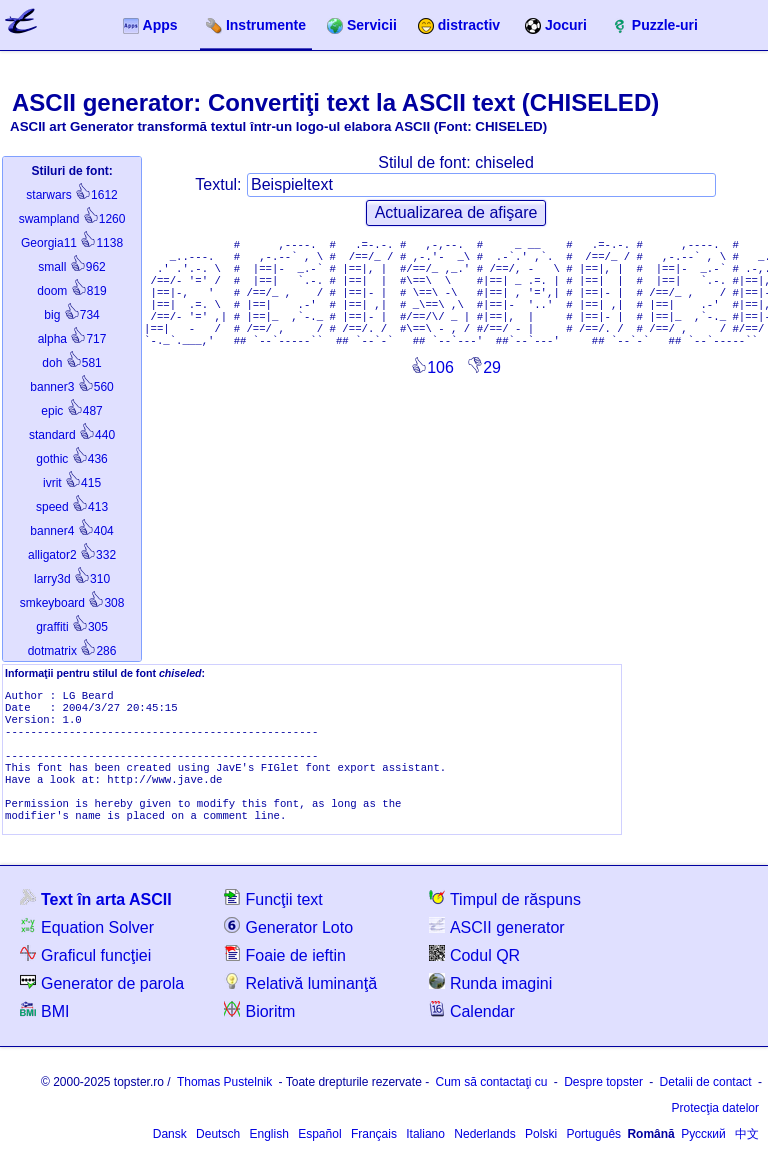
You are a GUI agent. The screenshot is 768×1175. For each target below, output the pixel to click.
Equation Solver (87, 948)
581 (71, 363)
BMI (44, 1032)
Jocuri (556, 25)
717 (72, 339)
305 (72, 627)
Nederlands (484, 1156)
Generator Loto (288, 948)
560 (71, 387)
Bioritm (259, 1032)
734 (71, 315)
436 (71, 459)
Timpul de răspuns (505, 920)
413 (72, 507)
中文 (747, 1156)
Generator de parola (102, 1004)
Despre (603, 1104)
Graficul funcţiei (85, 976)
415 (72, 483)
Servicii (362, 25)
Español (319, 1156)
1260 (72, 219)
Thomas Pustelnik (224, 1104)
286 (72, 651)
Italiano (425, 1156)
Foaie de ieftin (285, 976)
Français (374, 1156)
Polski (541, 1156)
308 (72, 603)
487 (71, 411)
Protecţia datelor (715, 1130)
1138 (72, 243)
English (268, 1156)
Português (593, 1156)
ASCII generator (497, 948)
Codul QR (474, 976)
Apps (150, 25)
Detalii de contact (706, 1104)
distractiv (459, 25)
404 (71, 531)
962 (71, 267)
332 (72, 555)
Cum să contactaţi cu (491, 1104)
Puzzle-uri (655, 25)
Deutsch (218, 1156)
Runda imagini (490, 1004)
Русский (703, 1156)
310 (72, 579)
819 (71, 291)
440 (72, 435)
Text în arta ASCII (96, 920)
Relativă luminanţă (300, 1004)
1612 (71, 195)
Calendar (472, 1032)
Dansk (170, 1156)
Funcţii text (273, 920)
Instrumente (256, 25)
